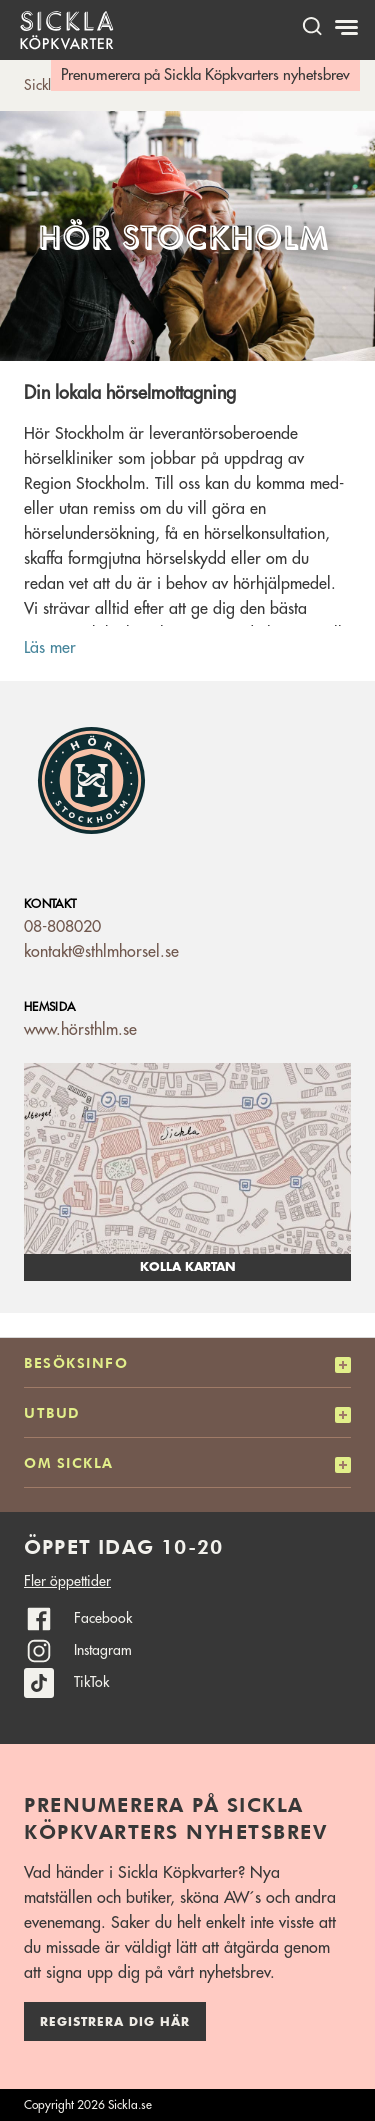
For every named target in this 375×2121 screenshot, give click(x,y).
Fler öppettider (67, 1581)
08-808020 (62, 927)
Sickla (41, 85)
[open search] (312, 25)
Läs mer (50, 648)
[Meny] (348, 28)
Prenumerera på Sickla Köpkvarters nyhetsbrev (205, 75)
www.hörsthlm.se (80, 1030)
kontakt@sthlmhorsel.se (101, 952)
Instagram (103, 1650)
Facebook (103, 1618)
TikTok (91, 1682)
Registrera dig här (115, 2022)
